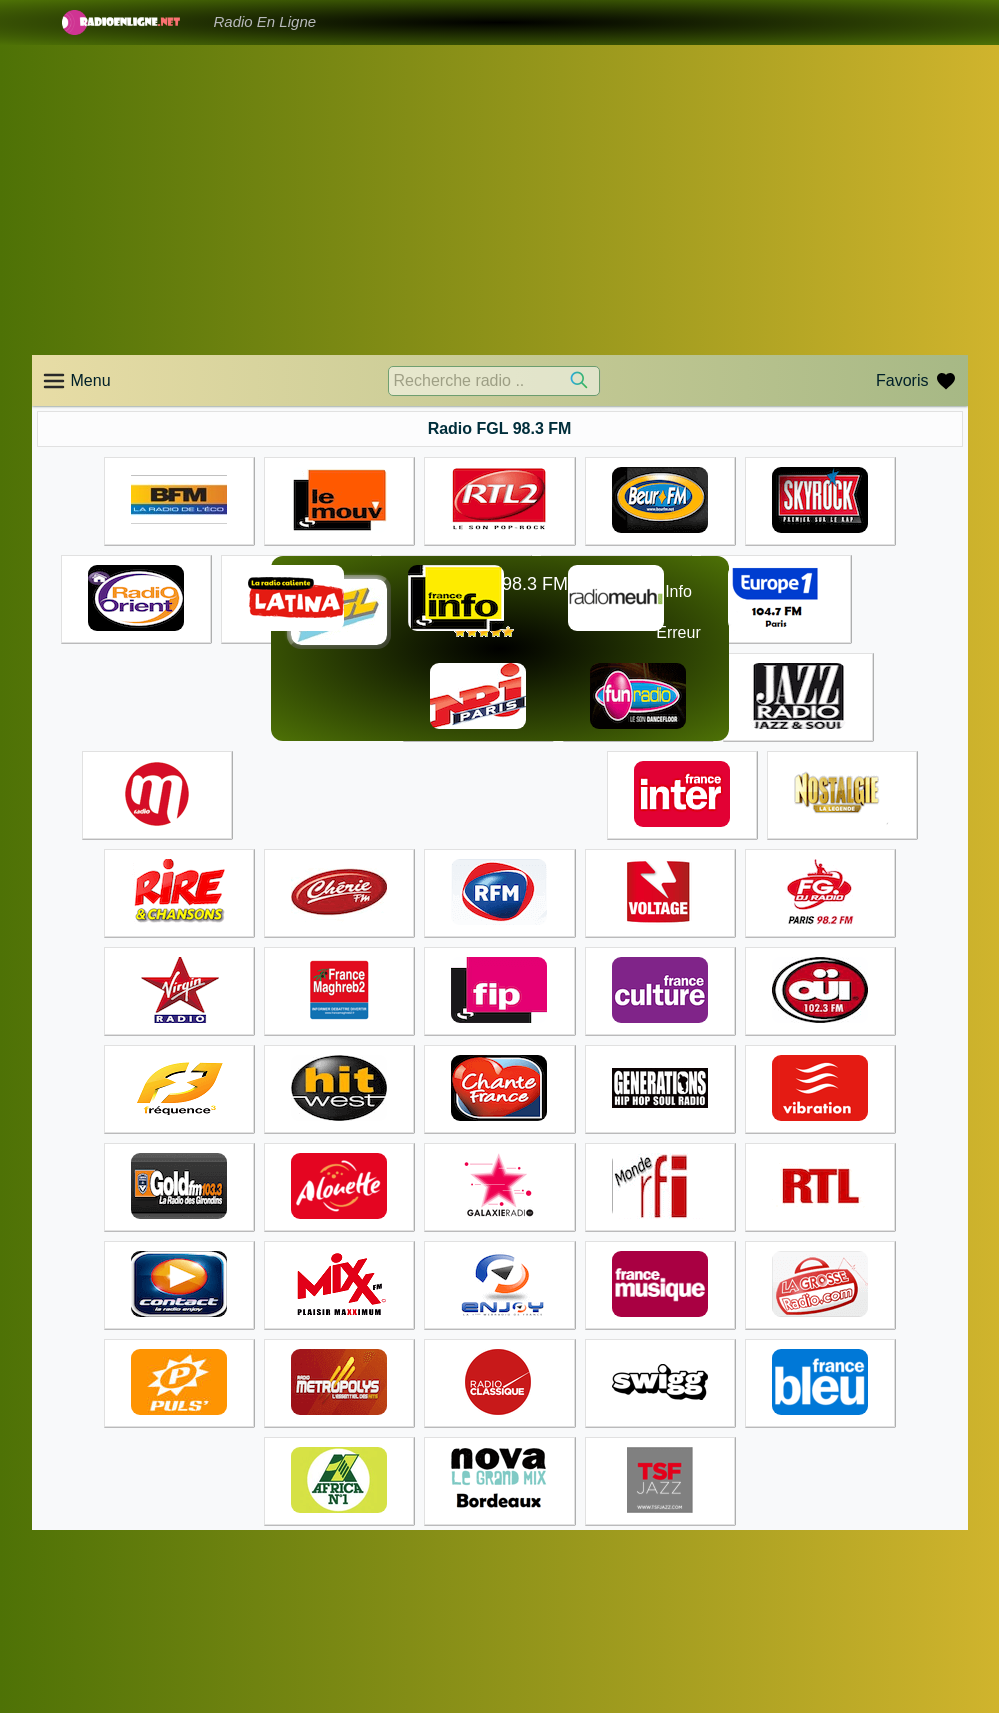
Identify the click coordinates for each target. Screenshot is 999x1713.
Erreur (678, 632)
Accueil (534, 1616)
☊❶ (628, 612)
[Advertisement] (500, 200)
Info (678, 591)
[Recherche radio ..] (494, 381)
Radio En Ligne (265, 21)
